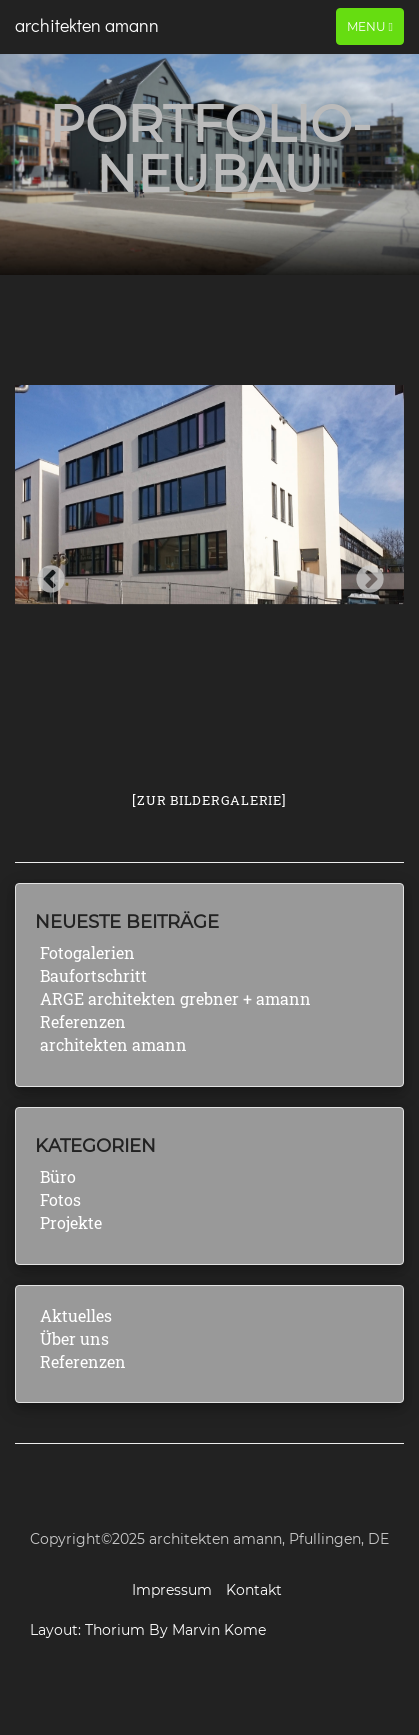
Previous (45, 574)
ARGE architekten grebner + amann (175, 998)
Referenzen (83, 1021)
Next (364, 574)
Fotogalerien (87, 952)
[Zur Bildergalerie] (209, 800)
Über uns (74, 1338)
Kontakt (254, 1590)
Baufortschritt (93, 975)
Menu (369, 25)
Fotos (60, 1199)
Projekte (71, 1222)
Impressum (172, 1590)
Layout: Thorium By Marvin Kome (148, 1630)
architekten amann (87, 25)
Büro (58, 1176)
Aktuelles (76, 1315)
